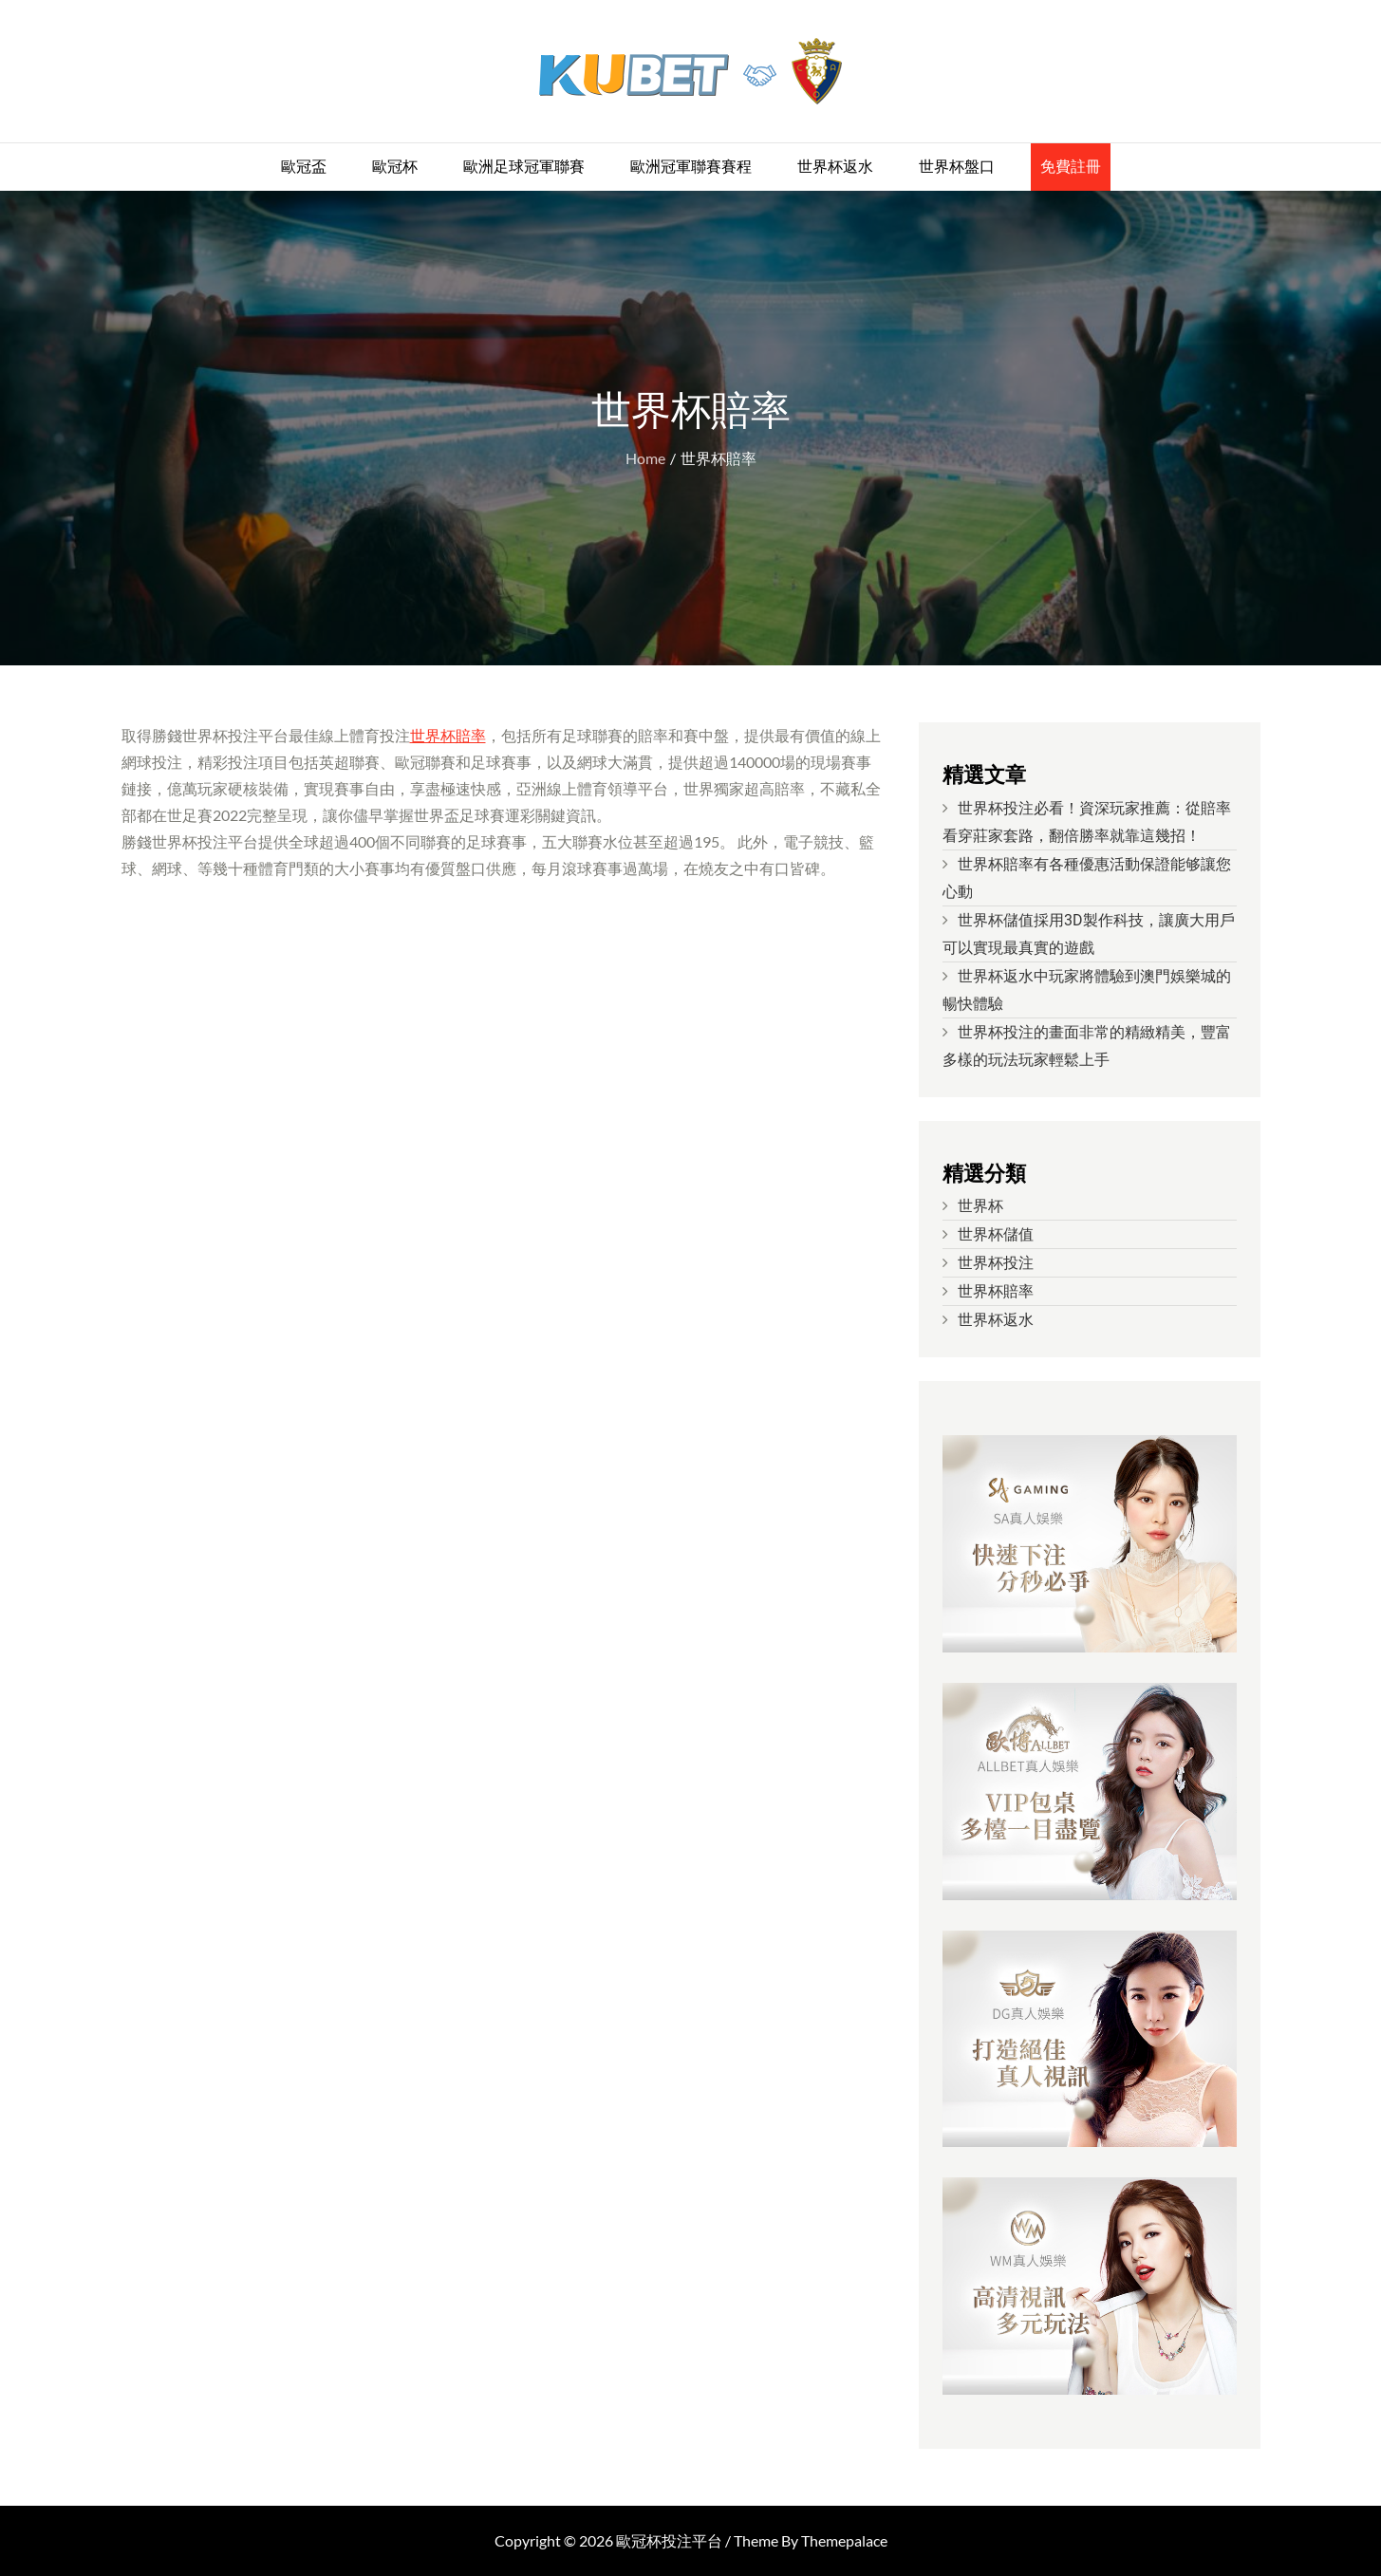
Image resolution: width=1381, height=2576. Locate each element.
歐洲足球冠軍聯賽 (524, 167)
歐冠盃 (304, 167)
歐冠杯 (395, 167)
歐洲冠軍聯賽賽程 (691, 167)
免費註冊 (1070, 167)
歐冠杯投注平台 (669, 2540)
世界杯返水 (835, 167)
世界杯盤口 (957, 167)
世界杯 (980, 1206)
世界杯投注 (996, 1263)
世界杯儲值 (996, 1234)
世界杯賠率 (448, 735)
